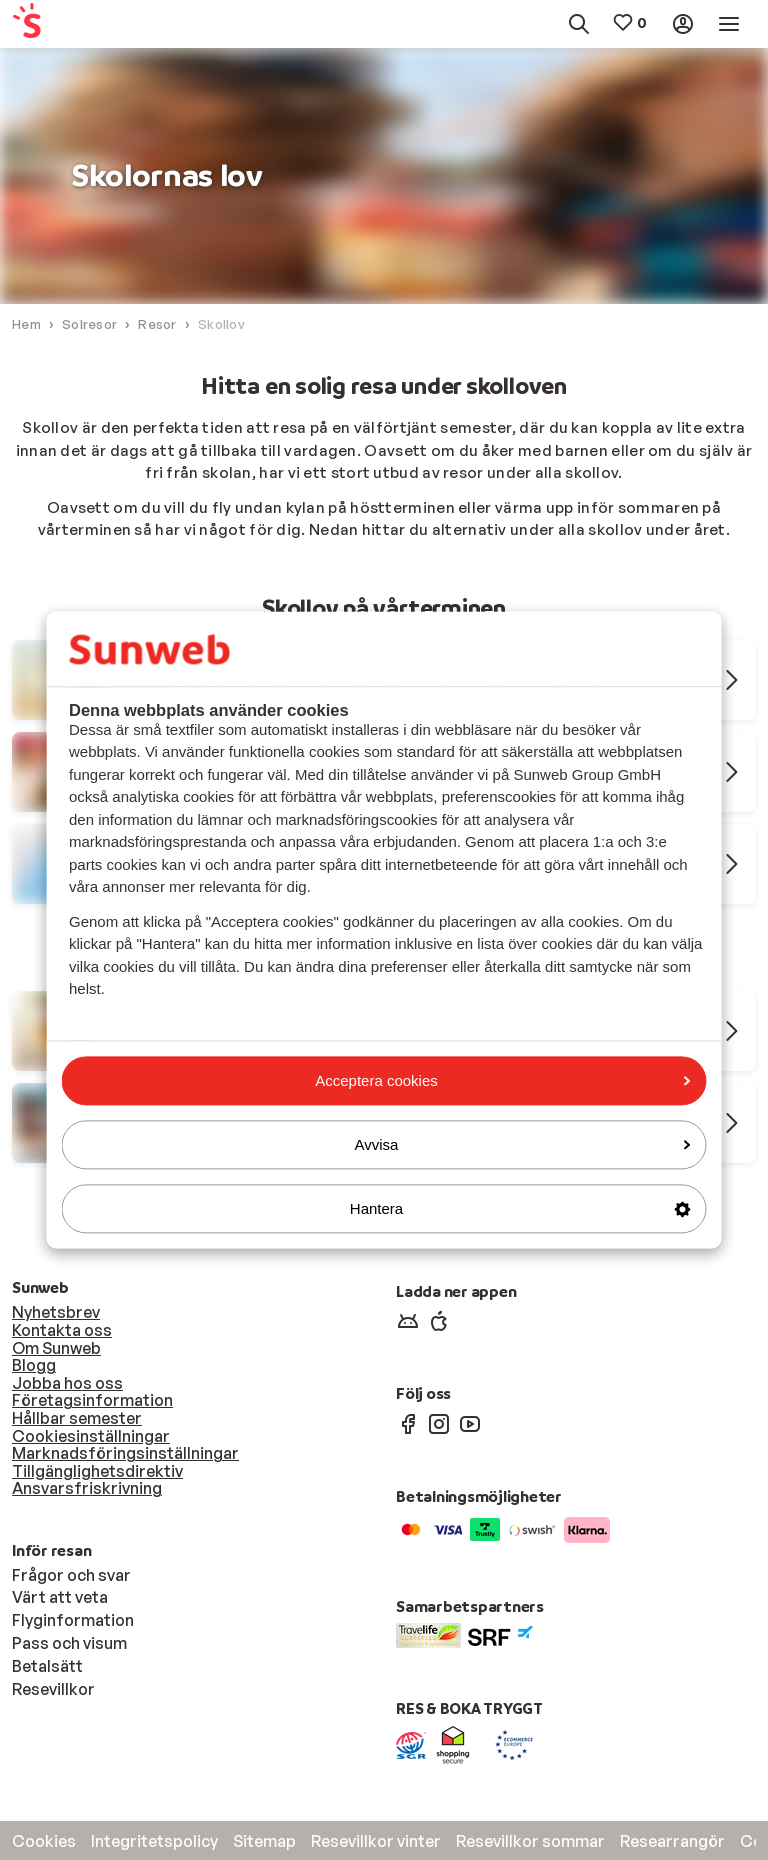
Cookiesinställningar (91, 1436)
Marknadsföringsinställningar (125, 1453)
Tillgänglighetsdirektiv (97, 1471)
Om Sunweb (56, 1348)
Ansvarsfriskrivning (87, 1488)
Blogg (34, 1365)
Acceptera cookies (502, 1080)
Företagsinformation (92, 1400)
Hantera (520, 1208)
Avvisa (523, 1144)
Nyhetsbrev (56, 1312)
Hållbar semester (77, 1418)
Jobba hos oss (67, 1383)
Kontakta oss (62, 1330)
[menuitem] (60, 24)
